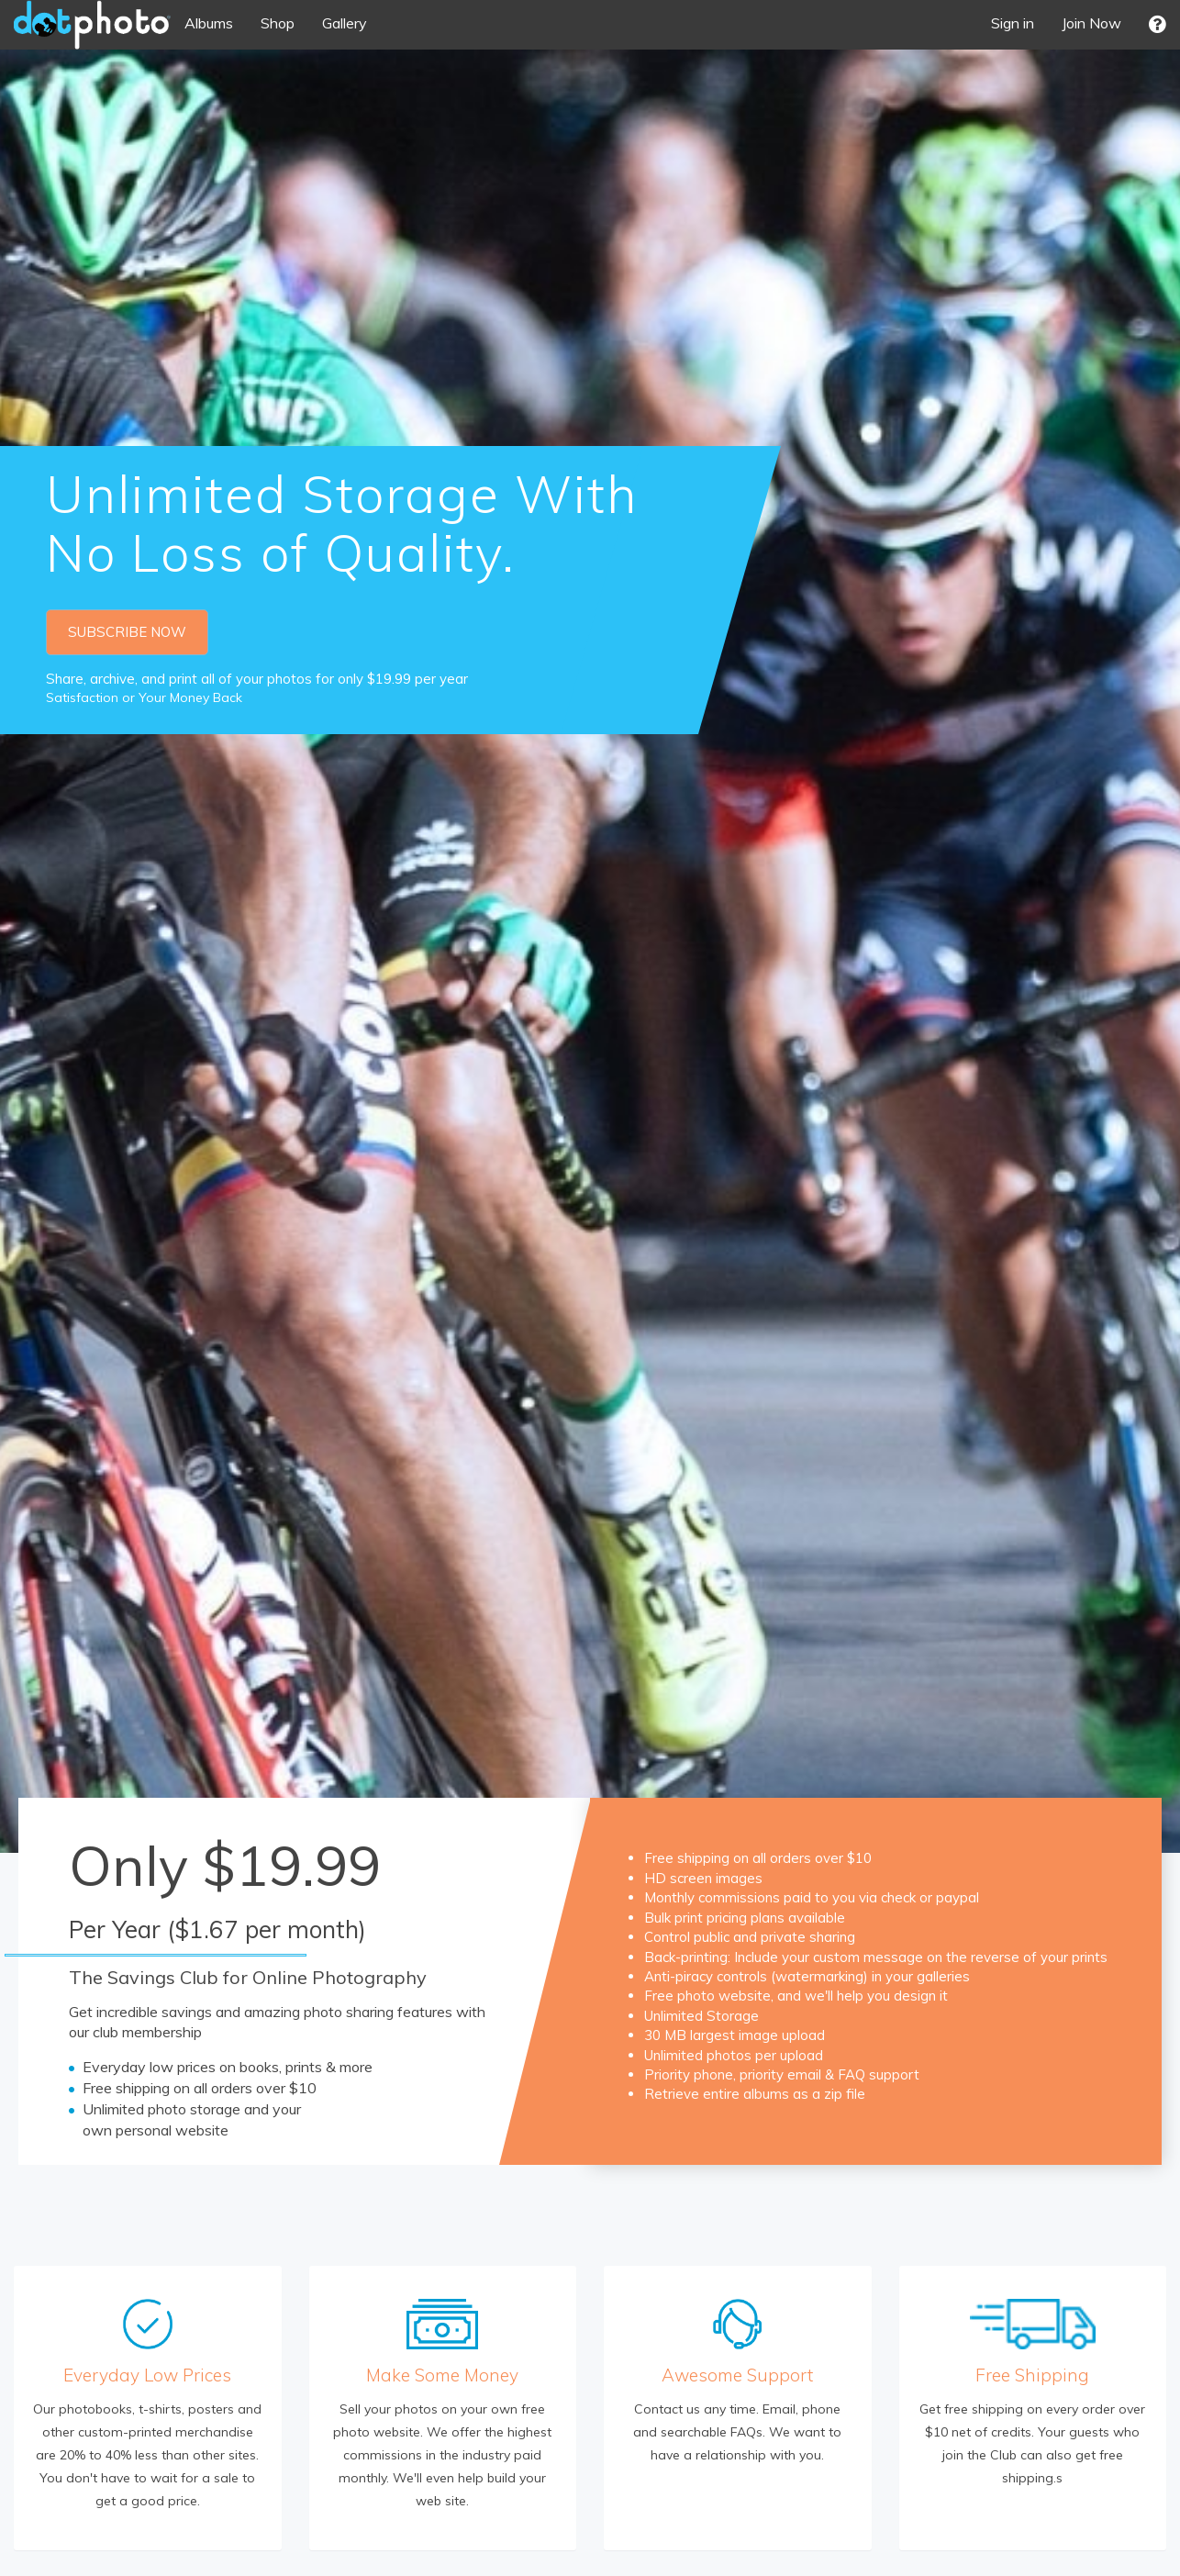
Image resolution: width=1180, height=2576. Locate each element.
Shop (278, 23)
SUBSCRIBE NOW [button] (127, 632)
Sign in (1012, 23)
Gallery (344, 23)
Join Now (1091, 23)
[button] (1157, 24)
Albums (208, 23)
